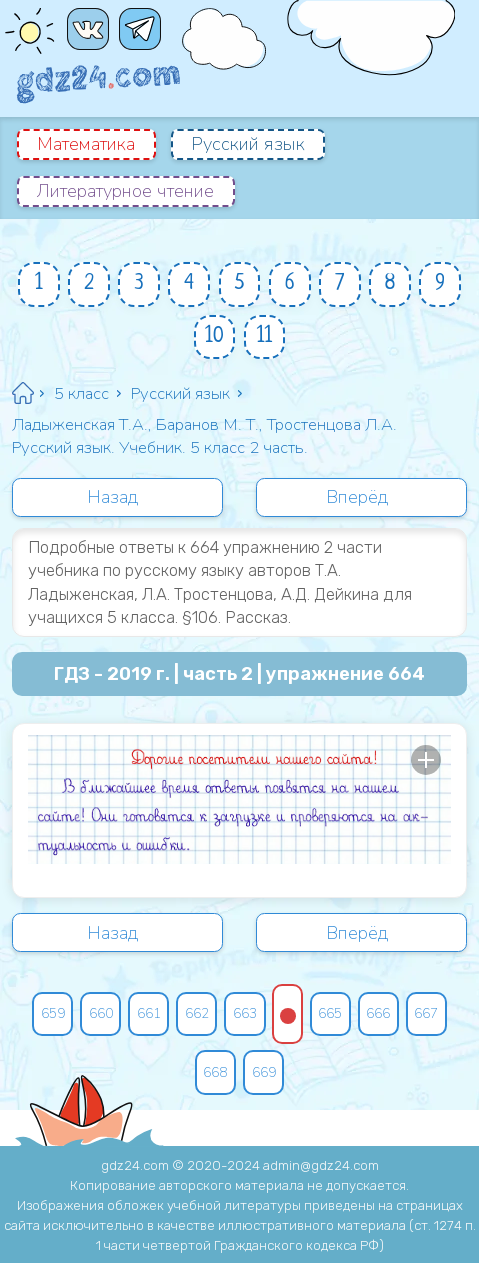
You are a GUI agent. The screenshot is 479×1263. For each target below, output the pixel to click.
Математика (86, 143)
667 (426, 1013)
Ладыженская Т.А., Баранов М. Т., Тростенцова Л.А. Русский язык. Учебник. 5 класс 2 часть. (204, 436)
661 (149, 1013)
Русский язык (248, 143)
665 (330, 1013)
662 (197, 1013)
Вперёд (357, 496)
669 (264, 1072)
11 (265, 336)
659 (53, 1013)
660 (101, 1013)
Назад (113, 496)
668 (215, 1072)
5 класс (81, 393)
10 (214, 336)
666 (378, 1013)
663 (245, 1013)
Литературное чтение (125, 190)
